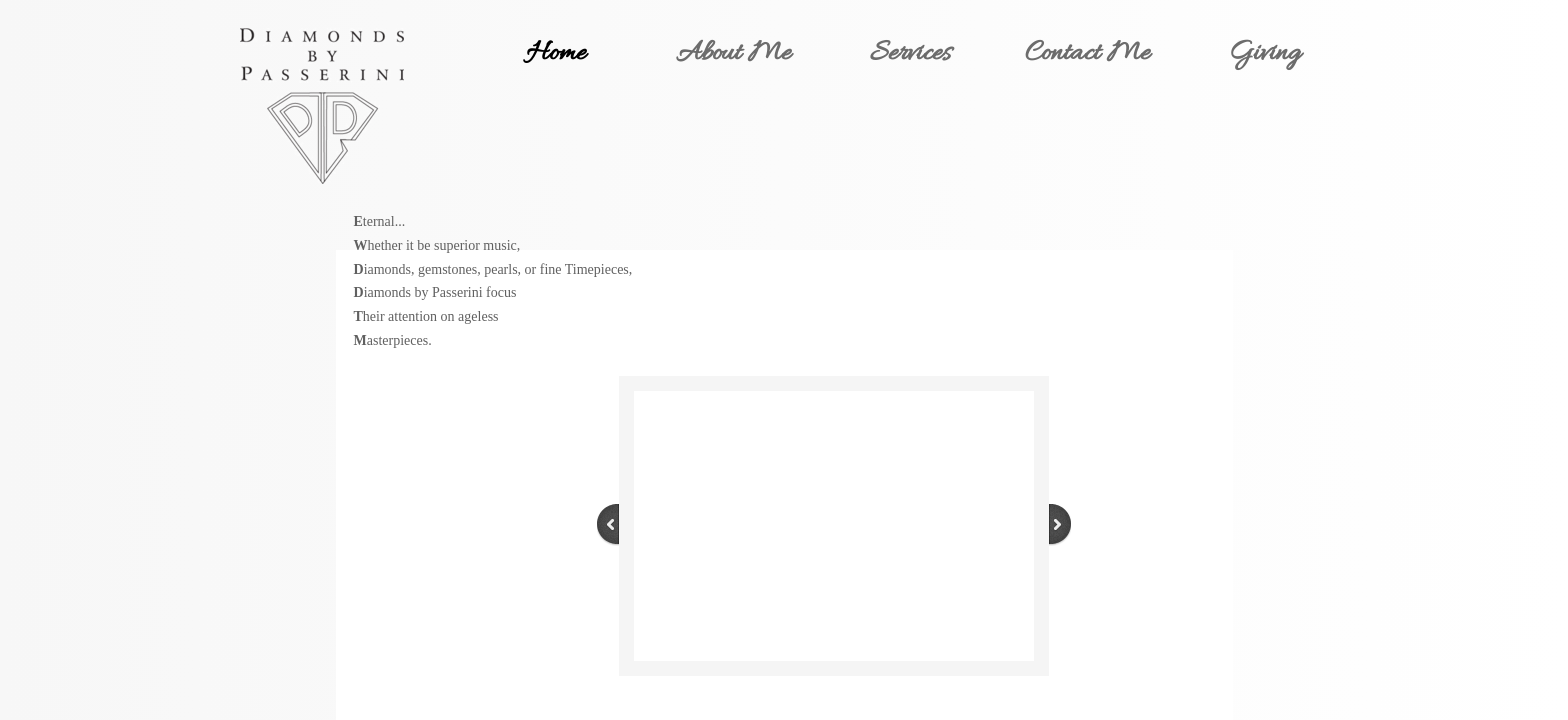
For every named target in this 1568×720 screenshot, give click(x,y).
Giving (1264, 54)
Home (556, 54)
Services (910, 54)
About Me (733, 54)
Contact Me (1087, 54)
